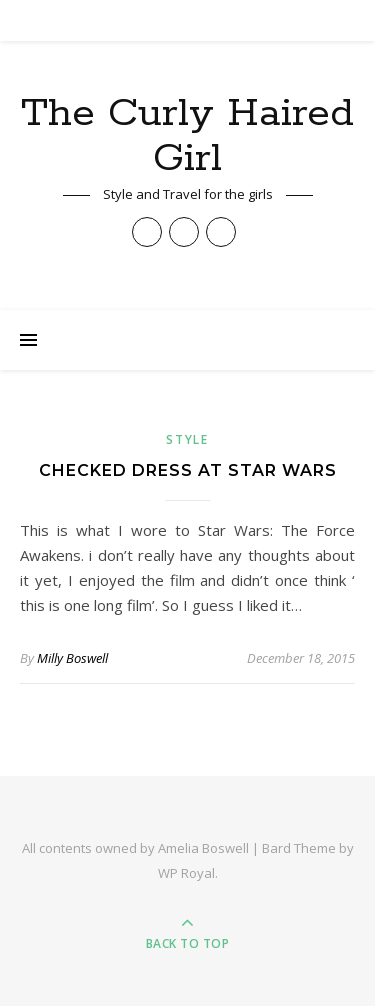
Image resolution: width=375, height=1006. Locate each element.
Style (187, 439)
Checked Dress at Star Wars (188, 470)
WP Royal (186, 873)
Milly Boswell (72, 658)
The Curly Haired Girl (187, 136)
